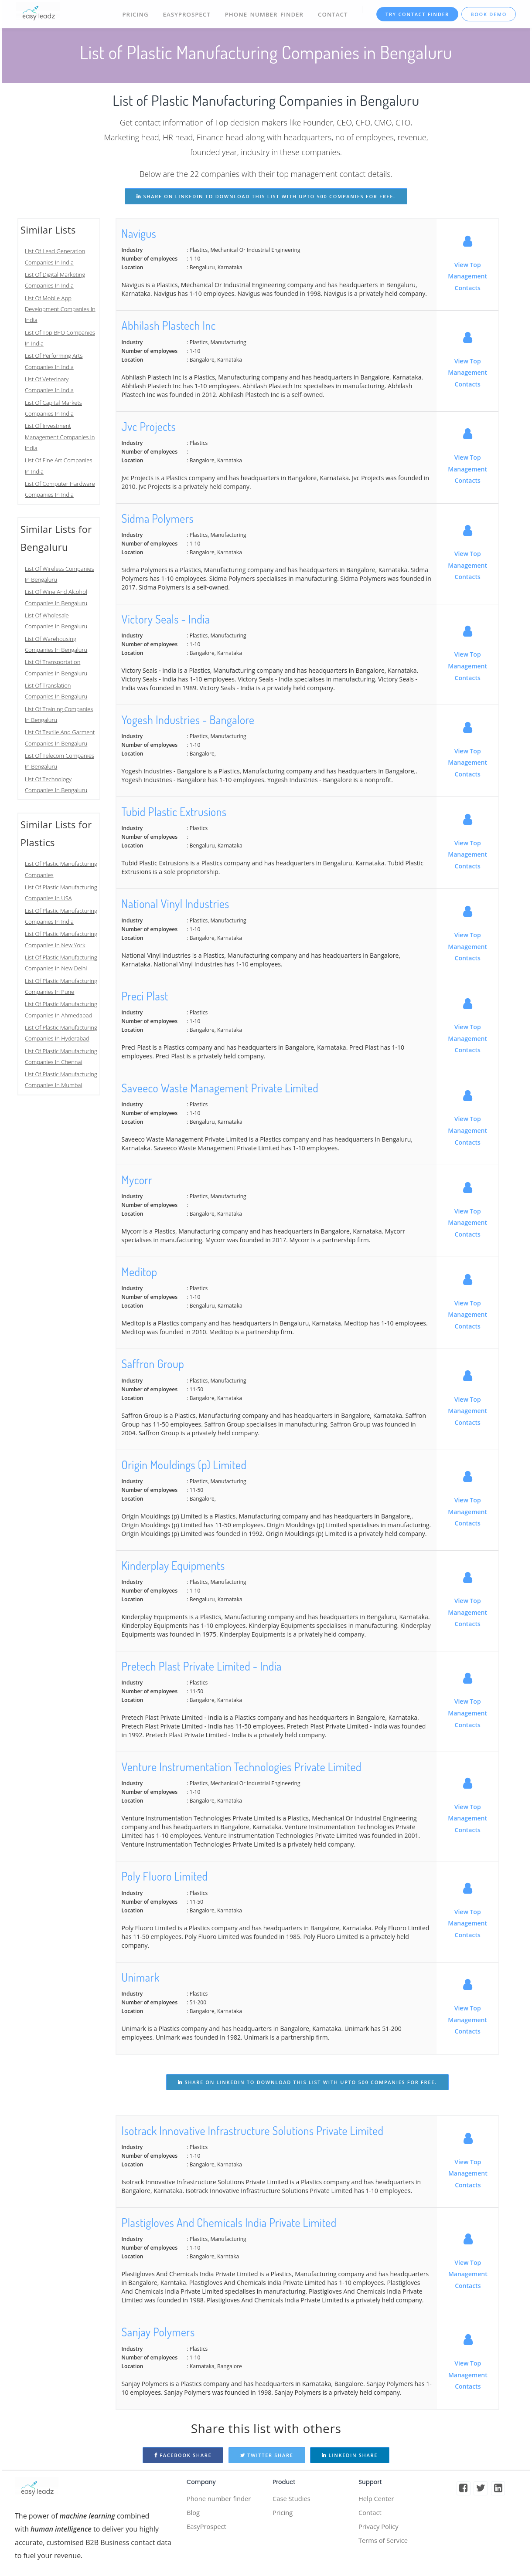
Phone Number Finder (263, 14)
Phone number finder (221, 2499)
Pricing (133, 14)
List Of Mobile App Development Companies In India (60, 309)
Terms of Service (385, 2544)
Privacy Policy (380, 2529)
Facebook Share (183, 2455)
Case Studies (293, 2499)
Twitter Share (266, 2455)
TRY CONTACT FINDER (417, 14)
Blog (194, 2514)
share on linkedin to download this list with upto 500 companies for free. (265, 196)
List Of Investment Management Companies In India (60, 437)
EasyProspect (184, 14)
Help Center (377, 2499)
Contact (332, 14)
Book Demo (489, 14)
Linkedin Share (350, 2455)
